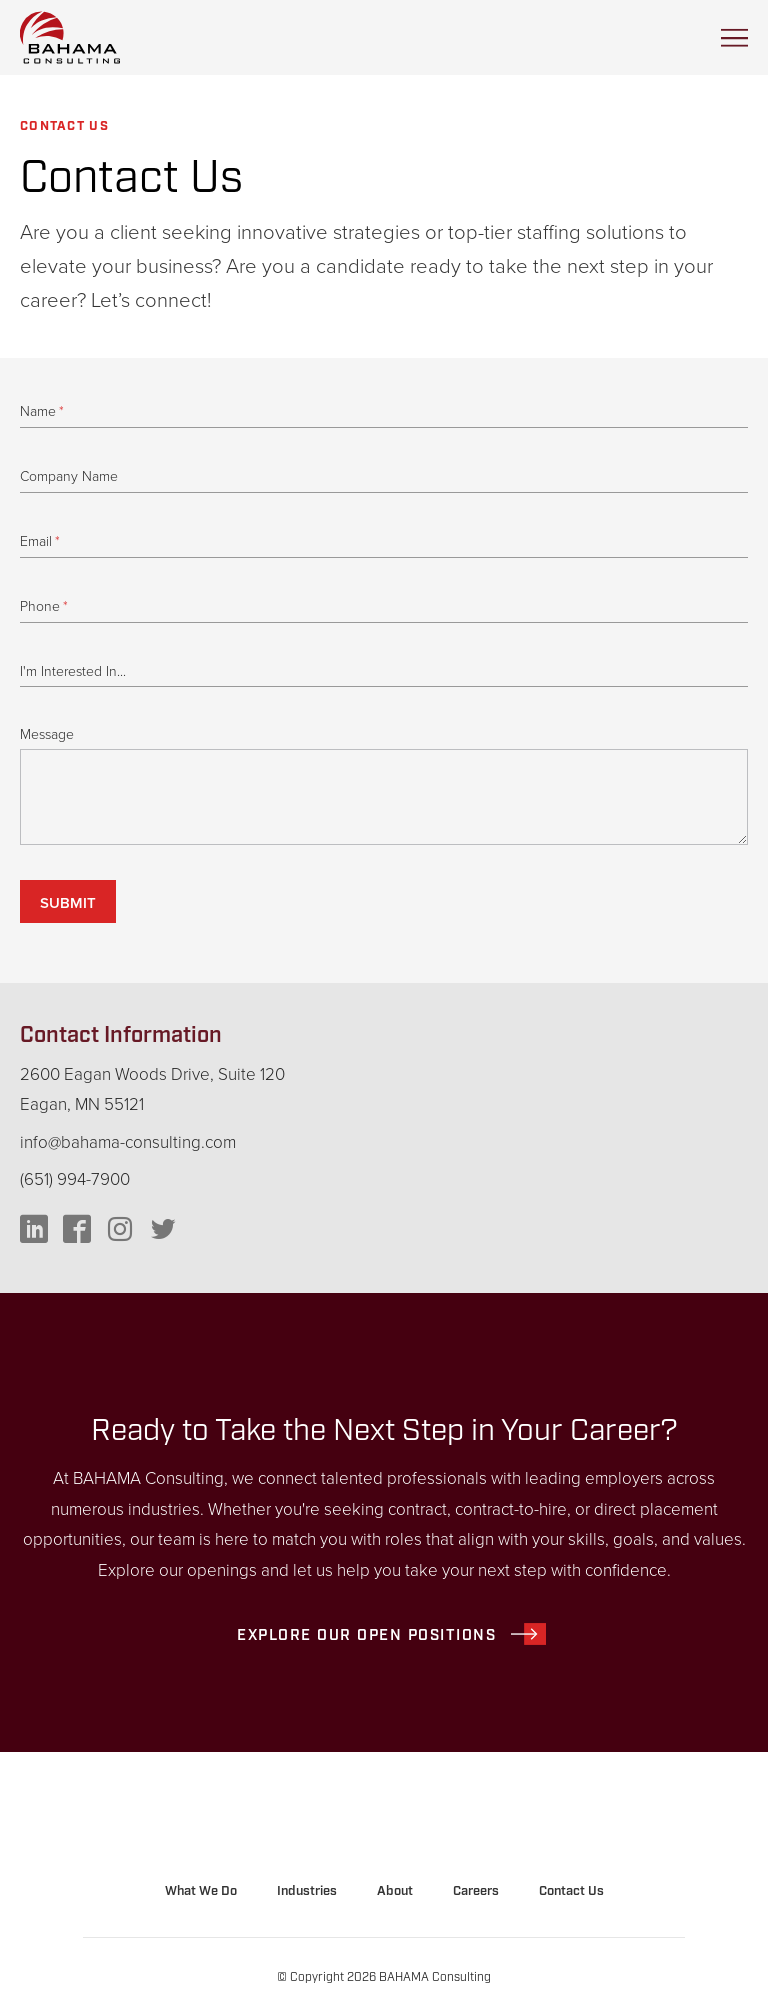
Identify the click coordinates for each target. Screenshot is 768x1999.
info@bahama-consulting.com (128, 1142)
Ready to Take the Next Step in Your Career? (384, 1431)
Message (47, 734)
